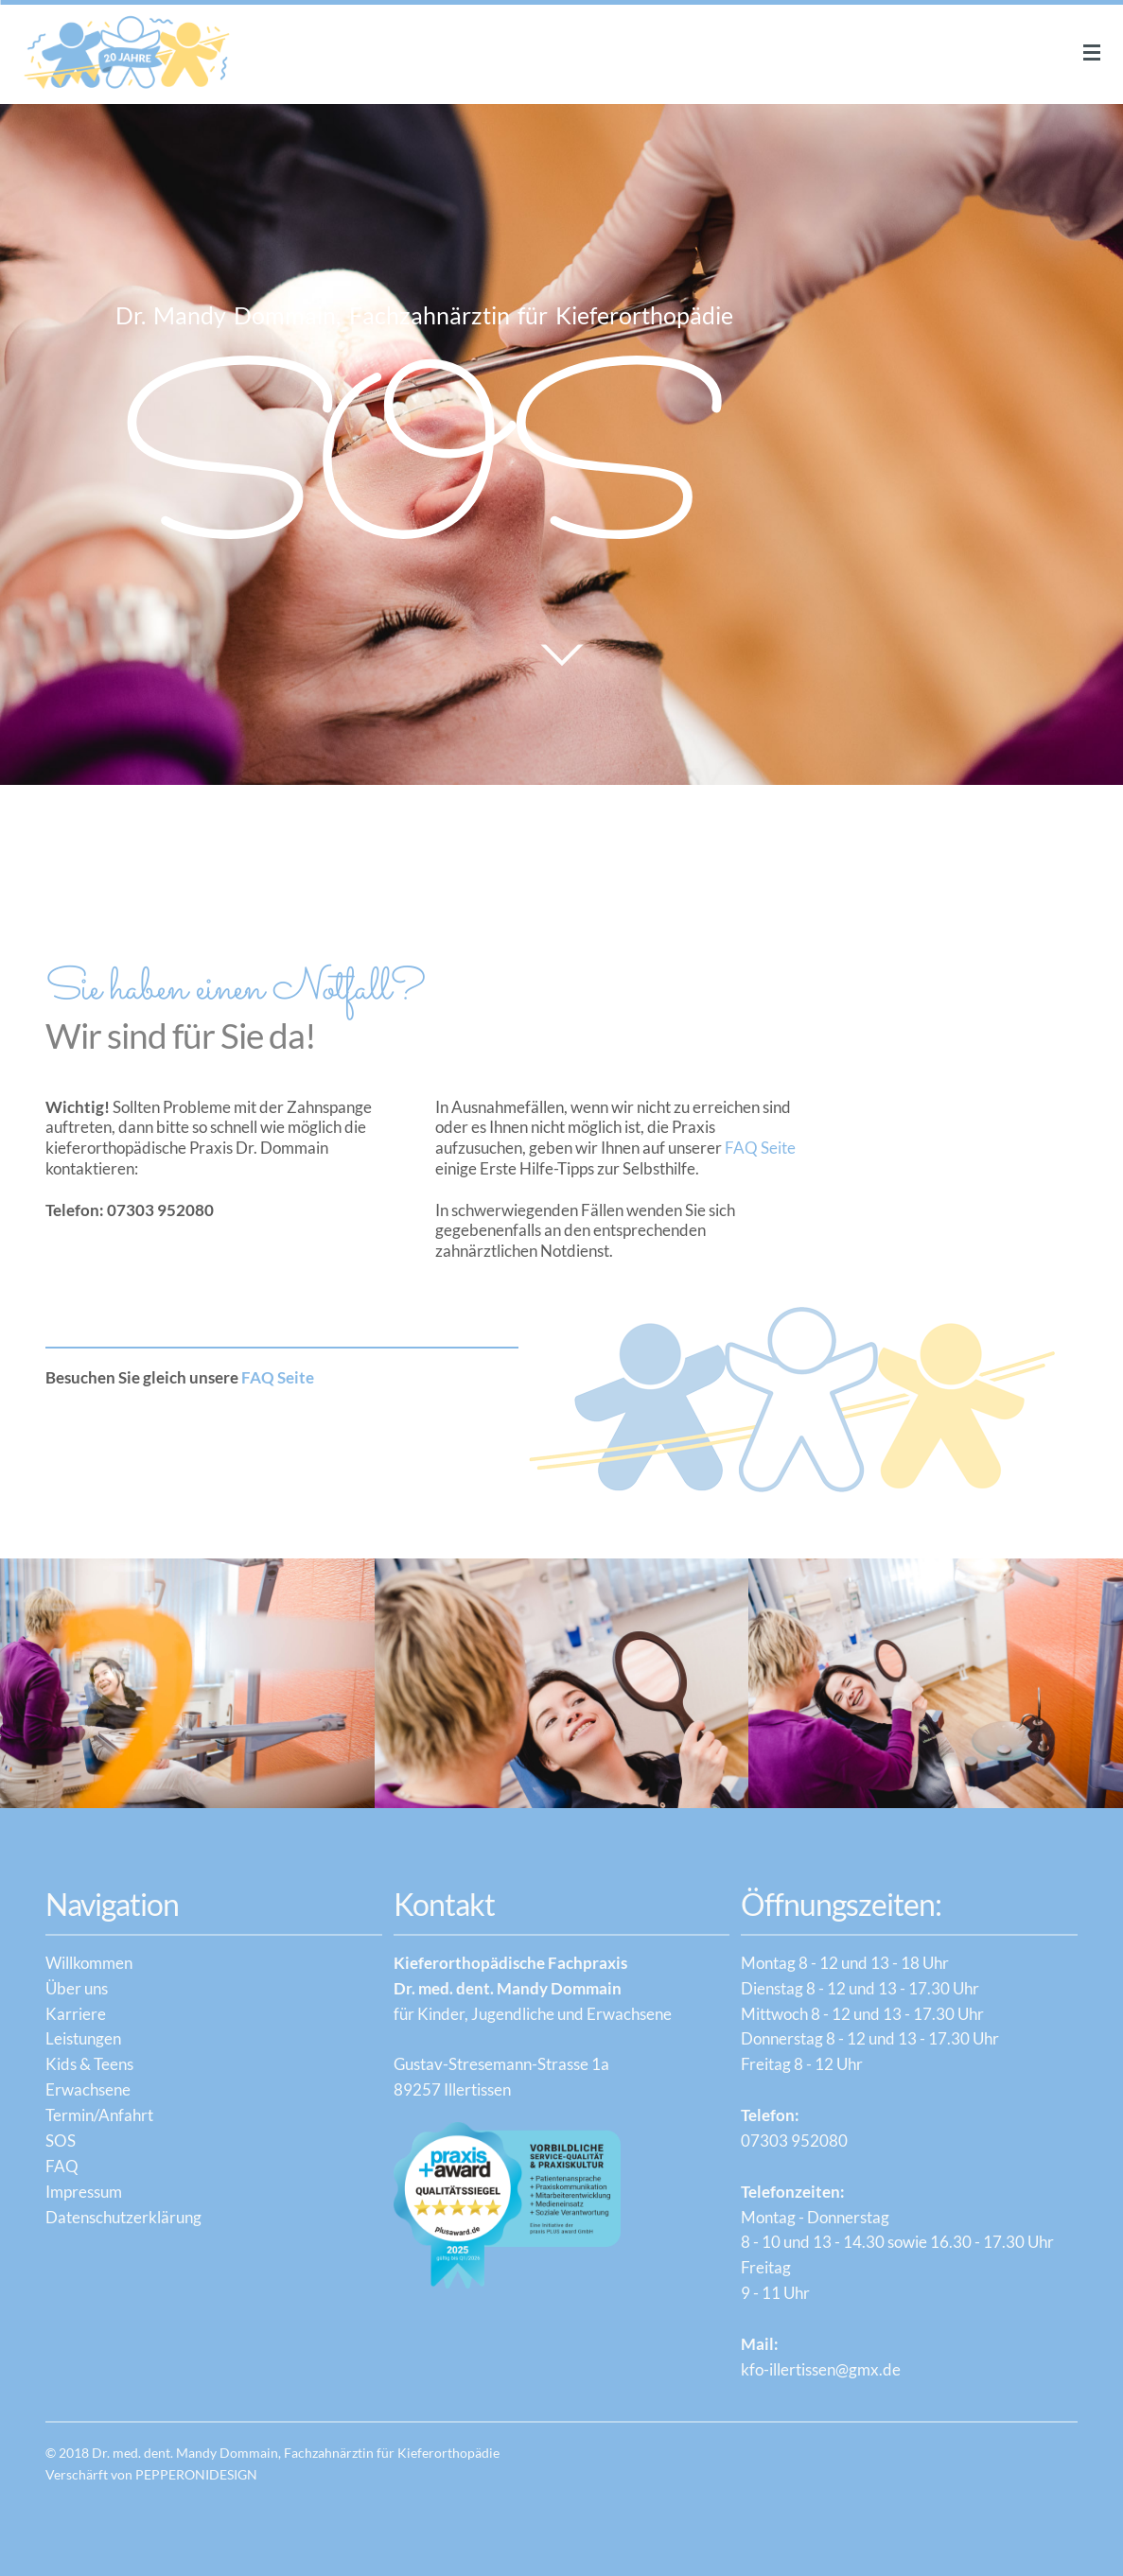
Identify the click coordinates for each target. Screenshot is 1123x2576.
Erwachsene (88, 2089)
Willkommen (88, 1963)
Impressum (83, 2192)
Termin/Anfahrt (99, 2115)
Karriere (75, 2014)
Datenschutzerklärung (123, 2217)
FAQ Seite (760, 1147)
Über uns (76, 1988)
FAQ (62, 2166)
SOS (60, 2140)
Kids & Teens (89, 2064)
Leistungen (83, 2038)
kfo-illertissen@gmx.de (821, 2369)
